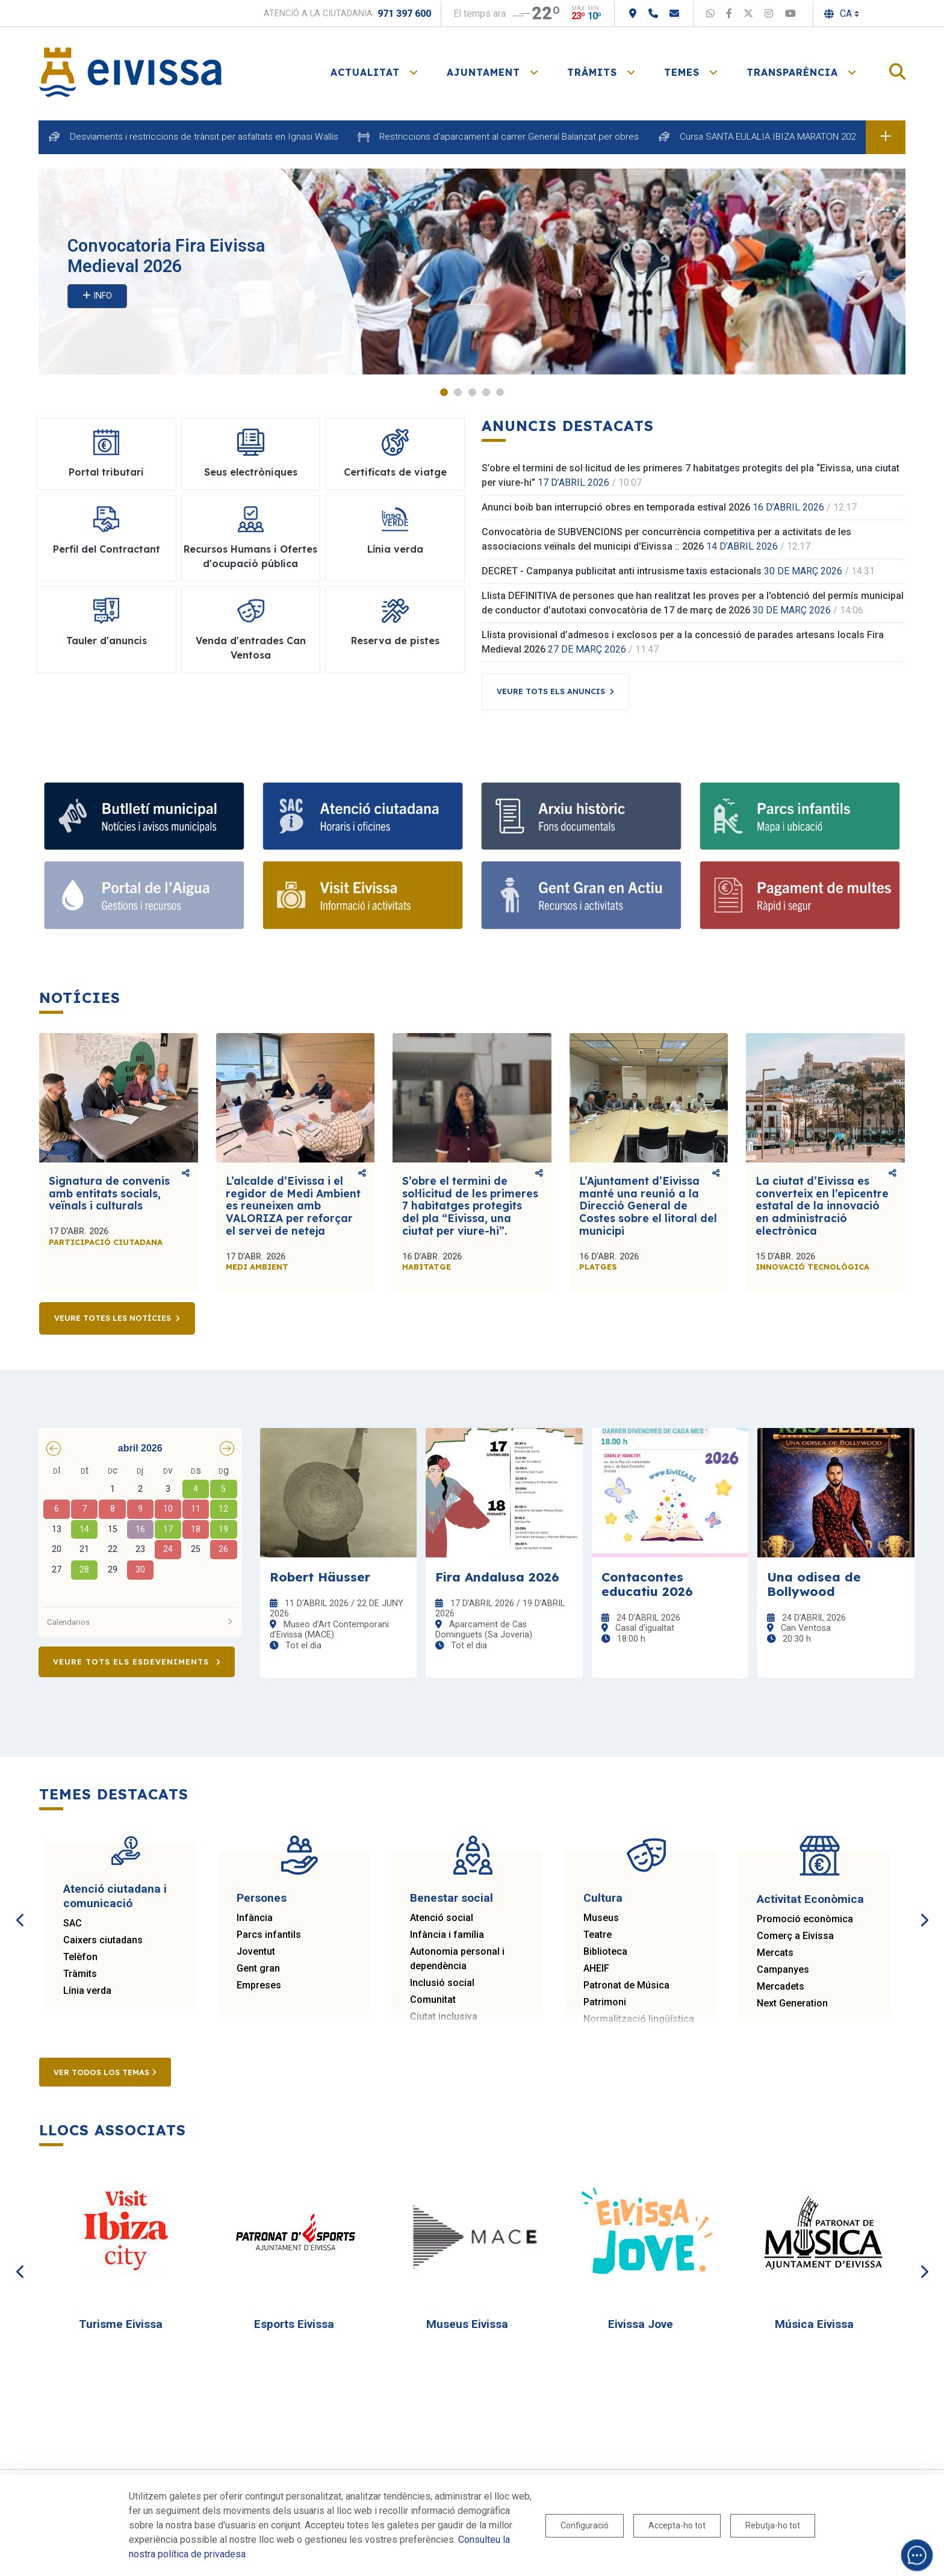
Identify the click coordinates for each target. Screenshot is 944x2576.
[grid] (140, 1531)
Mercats (775, 1952)
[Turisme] (362, 896)
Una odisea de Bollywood (814, 1583)
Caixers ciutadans (103, 1940)
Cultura (603, 1898)
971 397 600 (404, 13)
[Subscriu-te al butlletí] (144, 816)
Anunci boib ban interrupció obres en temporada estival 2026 (616, 508)
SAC (72, 1923)
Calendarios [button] (140, 1622)
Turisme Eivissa (121, 2324)
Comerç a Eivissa (795, 1935)
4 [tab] (486, 392)
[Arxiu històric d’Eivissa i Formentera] (581, 816)
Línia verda (87, 1990)
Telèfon (80, 1957)
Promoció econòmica (805, 1919)
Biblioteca (605, 1951)
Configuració (584, 2525)
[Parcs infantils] (799, 816)
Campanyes (783, 1969)
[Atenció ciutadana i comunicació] (362, 816)
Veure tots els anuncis (551, 692)
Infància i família (447, 1934)
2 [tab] (458, 392)
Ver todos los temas (105, 2072)
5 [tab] (500, 392)
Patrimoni (604, 2002)
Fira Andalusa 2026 (497, 1576)
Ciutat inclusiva (443, 2016)
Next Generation (792, 2003)
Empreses (259, 1985)
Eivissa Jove (640, 2324)
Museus (601, 1917)
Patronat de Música (626, 1985)
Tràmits (80, 1973)
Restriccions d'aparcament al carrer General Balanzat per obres (509, 136)
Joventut (256, 1951)
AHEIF (596, 1968)
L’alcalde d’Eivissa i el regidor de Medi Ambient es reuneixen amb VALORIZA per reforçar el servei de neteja (293, 1206)
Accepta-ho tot (677, 2525)
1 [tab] (444, 392)
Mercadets (780, 1986)
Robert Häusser (320, 1576)
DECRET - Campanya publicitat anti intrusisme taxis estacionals (622, 571)
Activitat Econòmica (810, 1899)
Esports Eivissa (294, 2324)
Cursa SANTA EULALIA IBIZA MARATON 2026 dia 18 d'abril (796, 136)
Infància (255, 1917)
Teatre (597, 1934)
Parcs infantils (269, 1934)
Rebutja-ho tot (772, 2525)
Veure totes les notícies (112, 1318)
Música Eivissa (814, 2324)
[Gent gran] (581, 896)
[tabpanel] (472, 272)
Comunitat (433, 1999)
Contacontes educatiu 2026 (647, 1583)
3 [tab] (472, 392)
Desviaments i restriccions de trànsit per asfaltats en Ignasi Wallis (204, 136)
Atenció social (441, 1917)
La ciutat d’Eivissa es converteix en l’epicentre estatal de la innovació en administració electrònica (822, 1206)
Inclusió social (442, 1982)
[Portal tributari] (799, 896)
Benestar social (451, 1898)
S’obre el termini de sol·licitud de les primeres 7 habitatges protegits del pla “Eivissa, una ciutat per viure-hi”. (470, 1206)
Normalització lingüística (638, 2019)
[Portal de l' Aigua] (144, 896)
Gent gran (258, 1968)
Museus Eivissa (467, 2324)
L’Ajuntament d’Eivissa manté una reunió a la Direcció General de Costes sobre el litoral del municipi (648, 1206)
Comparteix (186, 1174)
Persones (262, 1898)
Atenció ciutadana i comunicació (115, 1896)
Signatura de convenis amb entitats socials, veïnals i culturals (109, 1193)
